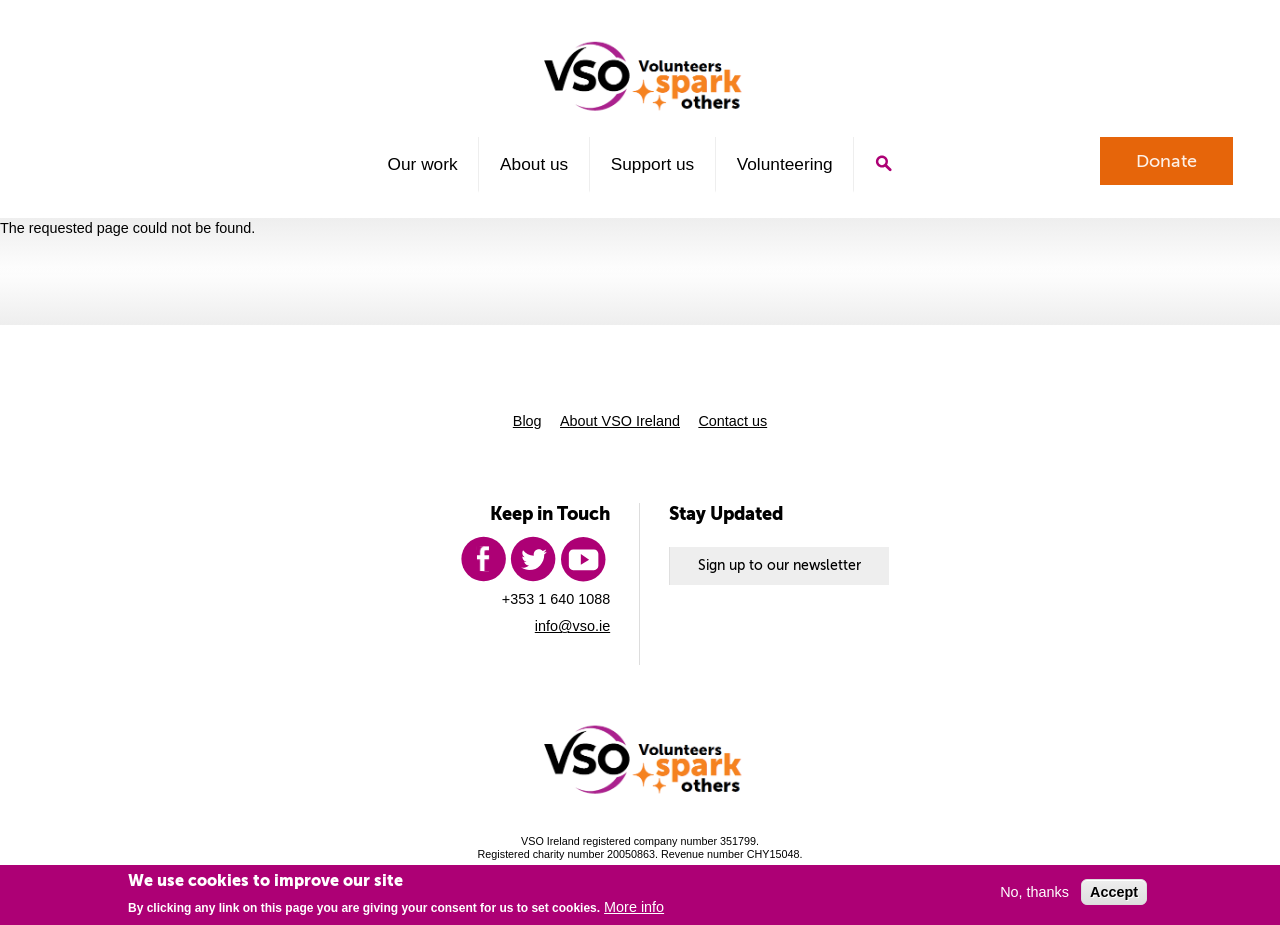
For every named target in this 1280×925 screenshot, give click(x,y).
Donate (1166, 161)
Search (883, 163)
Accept (1114, 892)
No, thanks (1034, 892)
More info (634, 907)
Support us (653, 164)
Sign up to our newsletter (779, 565)
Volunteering (785, 164)
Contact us (732, 421)
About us (534, 164)
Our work (423, 164)
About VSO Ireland (620, 421)
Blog (527, 421)
